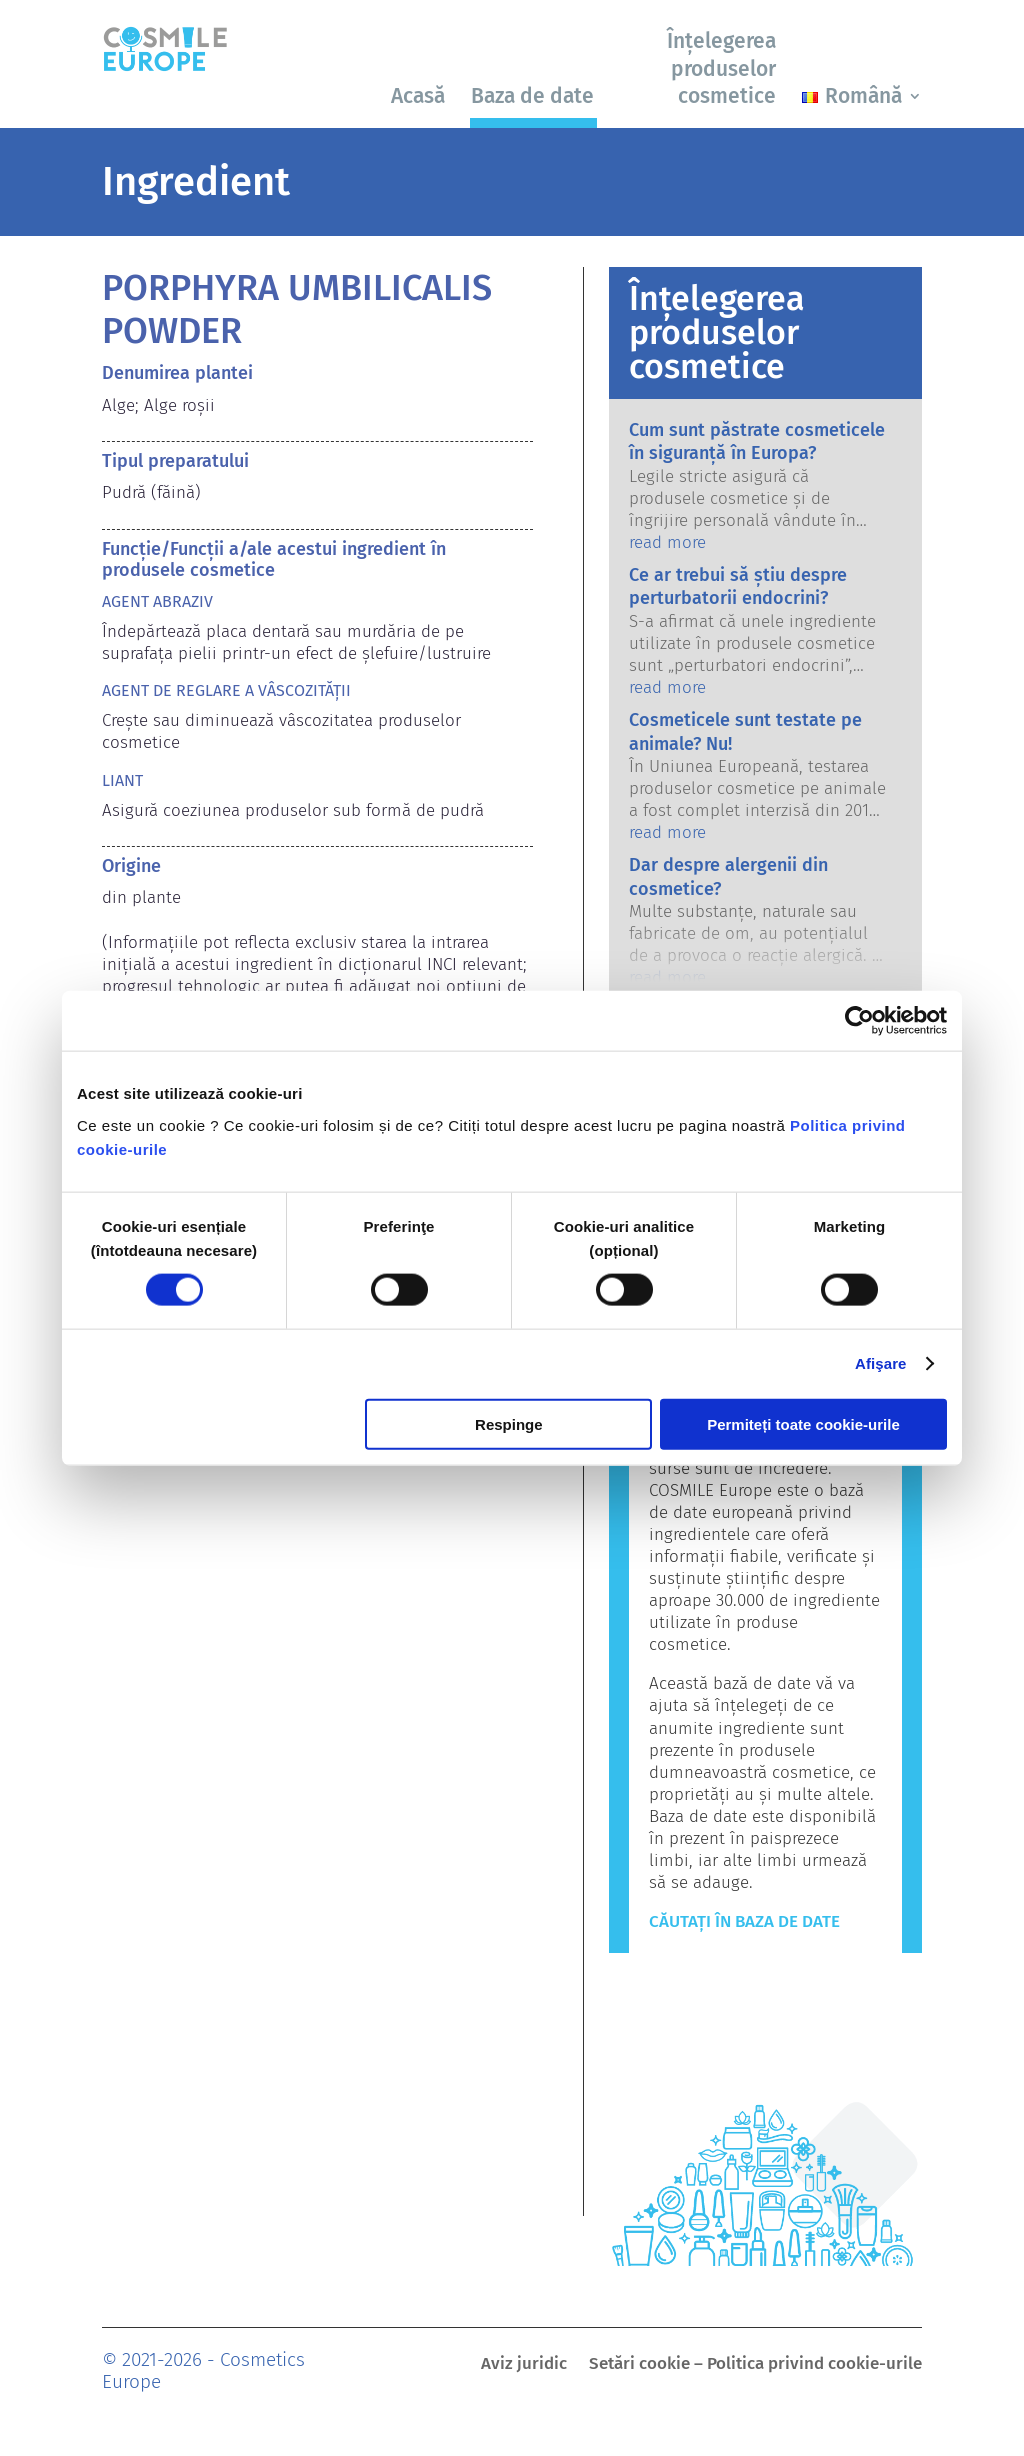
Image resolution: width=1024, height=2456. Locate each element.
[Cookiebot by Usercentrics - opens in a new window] (859, 1021)
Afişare (881, 1363)
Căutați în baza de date (744, 1921)
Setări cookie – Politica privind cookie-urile (755, 2365)
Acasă (418, 96)
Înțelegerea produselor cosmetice (721, 68)
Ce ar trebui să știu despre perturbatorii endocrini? (738, 586)
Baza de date (532, 96)
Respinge (509, 1423)
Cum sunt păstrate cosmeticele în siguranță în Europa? (757, 441)
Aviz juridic (524, 2365)
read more (667, 542)
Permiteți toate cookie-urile (803, 1423)
